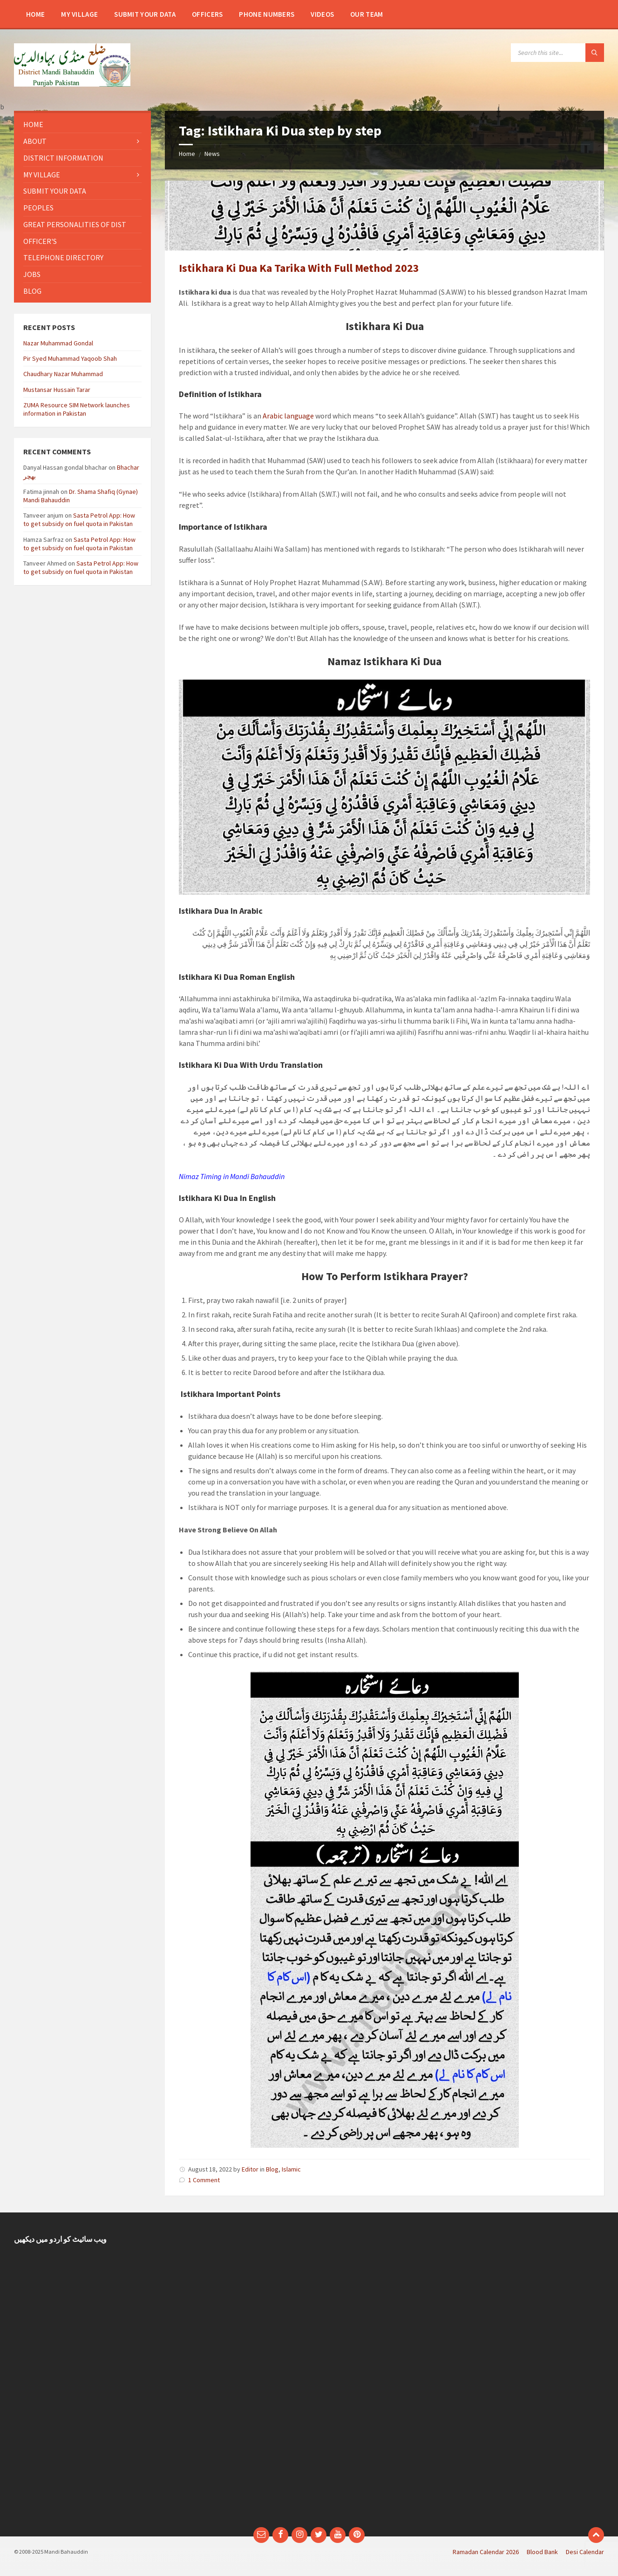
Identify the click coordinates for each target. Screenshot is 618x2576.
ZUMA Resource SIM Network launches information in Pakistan (76, 409)
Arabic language (288, 415)
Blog (272, 2169)
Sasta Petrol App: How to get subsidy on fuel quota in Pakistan (79, 519)
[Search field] (557, 52)
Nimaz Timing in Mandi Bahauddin (232, 1176)
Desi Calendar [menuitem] (585, 2552)
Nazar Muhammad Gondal (58, 343)
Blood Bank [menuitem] (542, 2552)
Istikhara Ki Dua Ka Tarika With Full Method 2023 (299, 268)
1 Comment (204, 2180)
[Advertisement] (233, 2374)
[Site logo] (72, 83)
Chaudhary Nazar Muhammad (63, 374)
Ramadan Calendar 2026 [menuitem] (486, 2552)
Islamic (291, 2169)
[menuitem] (35, 14)
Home (187, 153)
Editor (250, 2169)
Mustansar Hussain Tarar (56, 389)
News (212, 153)
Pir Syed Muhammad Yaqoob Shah (70, 358)
